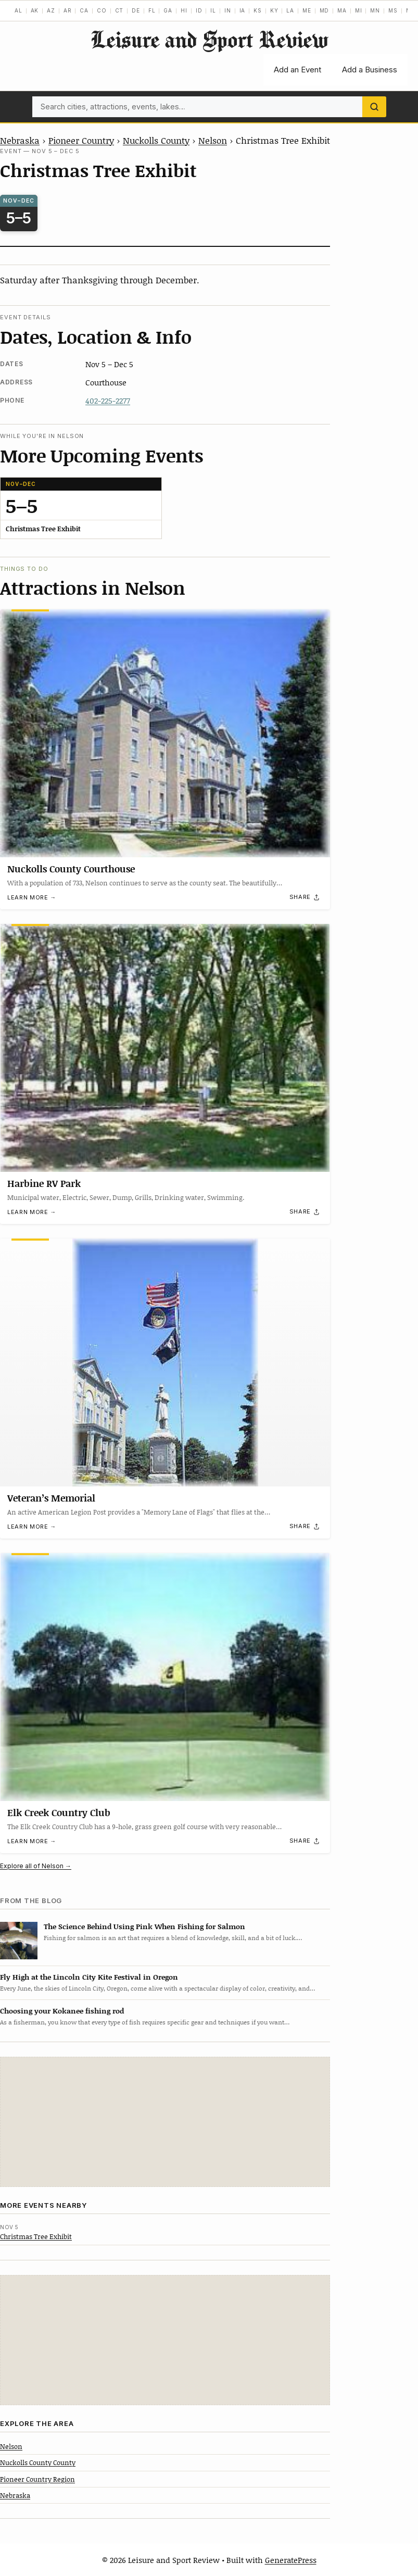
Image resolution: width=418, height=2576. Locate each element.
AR (68, 10)
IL (213, 10)
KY (274, 10)
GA (167, 10)
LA (290, 10)
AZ (51, 10)
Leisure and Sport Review (209, 39)
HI (184, 10)
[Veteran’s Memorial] (165, 1362)
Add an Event (297, 69)
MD (325, 10)
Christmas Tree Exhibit (36, 2236)
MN (375, 10)
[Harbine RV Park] (165, 1048)
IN (227, 10)
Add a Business (369, 69)
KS (258, 10)
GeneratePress (290, 2560)
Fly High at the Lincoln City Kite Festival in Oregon (89, 1976)
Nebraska (20, 140)
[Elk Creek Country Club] (165, 1677)
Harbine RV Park (44, 1183)
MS (393, 10)
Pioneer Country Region (37, 2479)
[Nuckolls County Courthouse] (165, 733)
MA (342, 10)
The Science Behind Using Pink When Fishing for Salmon (144, 1926)
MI (358, 10)
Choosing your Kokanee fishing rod (62, 2010)
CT (119, 10)
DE (136, 10)
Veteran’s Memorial (51, 1498)
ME (306, 10)
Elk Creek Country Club (58, 1812)
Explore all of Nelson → (35, 1866)
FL (152, 10)
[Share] (305, 897)
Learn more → (31, 898)
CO (102, 10)
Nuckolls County (156, 140)
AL (18, 10)
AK (35, 10)
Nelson (212, 140)
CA (84, 10)
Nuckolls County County (37, 2462)
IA (242, 10)
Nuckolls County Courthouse (71, 869)
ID (199, 10)
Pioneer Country (81, 140)
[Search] (374, 106)
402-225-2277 (107, 400)
